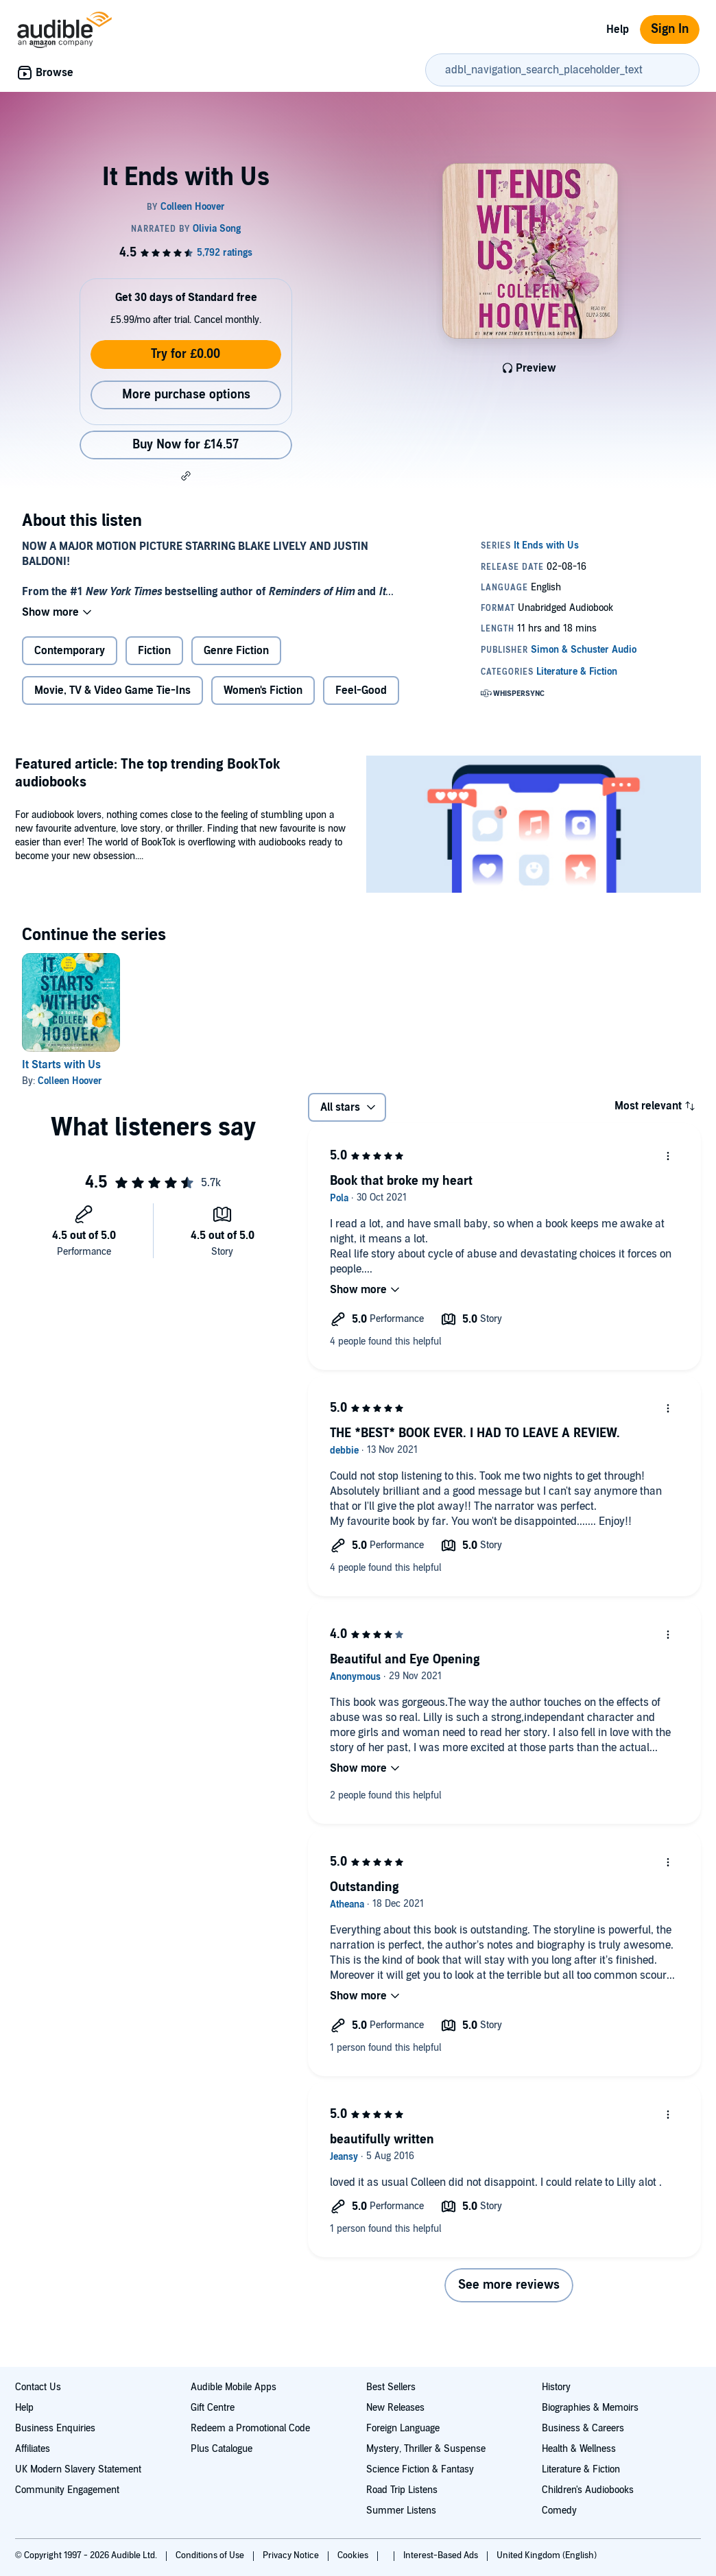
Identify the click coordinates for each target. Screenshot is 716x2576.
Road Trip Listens (402, 2490)
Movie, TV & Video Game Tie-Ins (112, 690)
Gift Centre (213, 2408)
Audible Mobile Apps (233, 2387)
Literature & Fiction (581, 2469)
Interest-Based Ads (441, 2555)
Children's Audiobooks (588, 2490)
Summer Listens (401, 2510)
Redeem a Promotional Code (250, 2428)
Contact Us (38, 2387)
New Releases (395, 2408)
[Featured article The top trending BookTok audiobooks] (533, 826)
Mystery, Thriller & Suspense (426, 2449)
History (556, 2387)
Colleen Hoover (70, 1081)
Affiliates (32, 2449)
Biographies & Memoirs (590, 2408)
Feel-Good (361, 690)
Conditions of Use (211, 2555)
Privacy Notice (292, 2555)
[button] (185, 475)
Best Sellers (391, 2387)
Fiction (154, 651)
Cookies (353, 2555)
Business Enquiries (55, 2428)
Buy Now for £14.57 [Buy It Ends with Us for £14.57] (185, 444)
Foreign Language (403, 2428)
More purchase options (186, 394)
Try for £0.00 (185, 354)
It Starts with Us (61, 1065)
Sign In (670, 29)
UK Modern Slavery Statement (78, 2469)
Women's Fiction (263, 690)
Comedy (559, 2510)
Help (617, 29)
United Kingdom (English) (547, 2555)
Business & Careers (583, 2428)
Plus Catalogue (221, 2449)
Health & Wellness (579, 2449)
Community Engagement (67, 2490)
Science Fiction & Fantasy (420, 2469)
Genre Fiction (236, 651)
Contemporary (69, 651)
